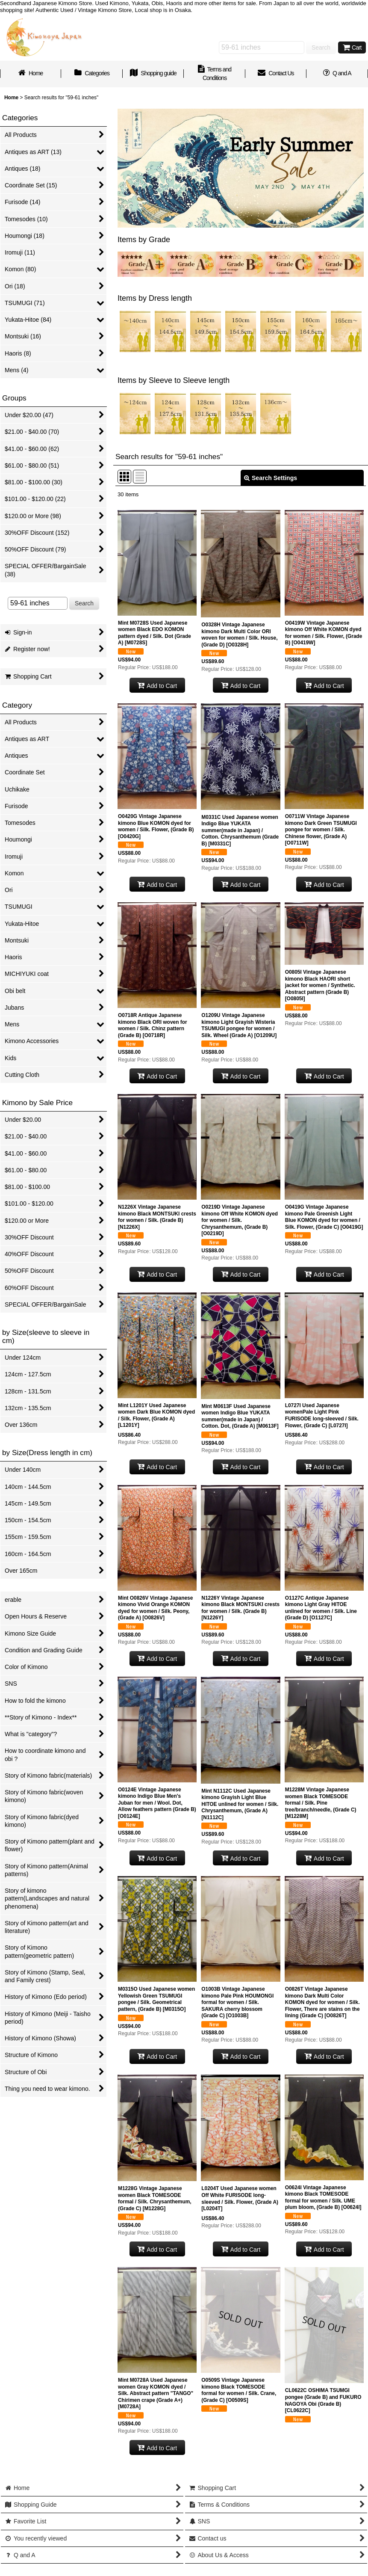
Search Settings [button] (270, 477)
